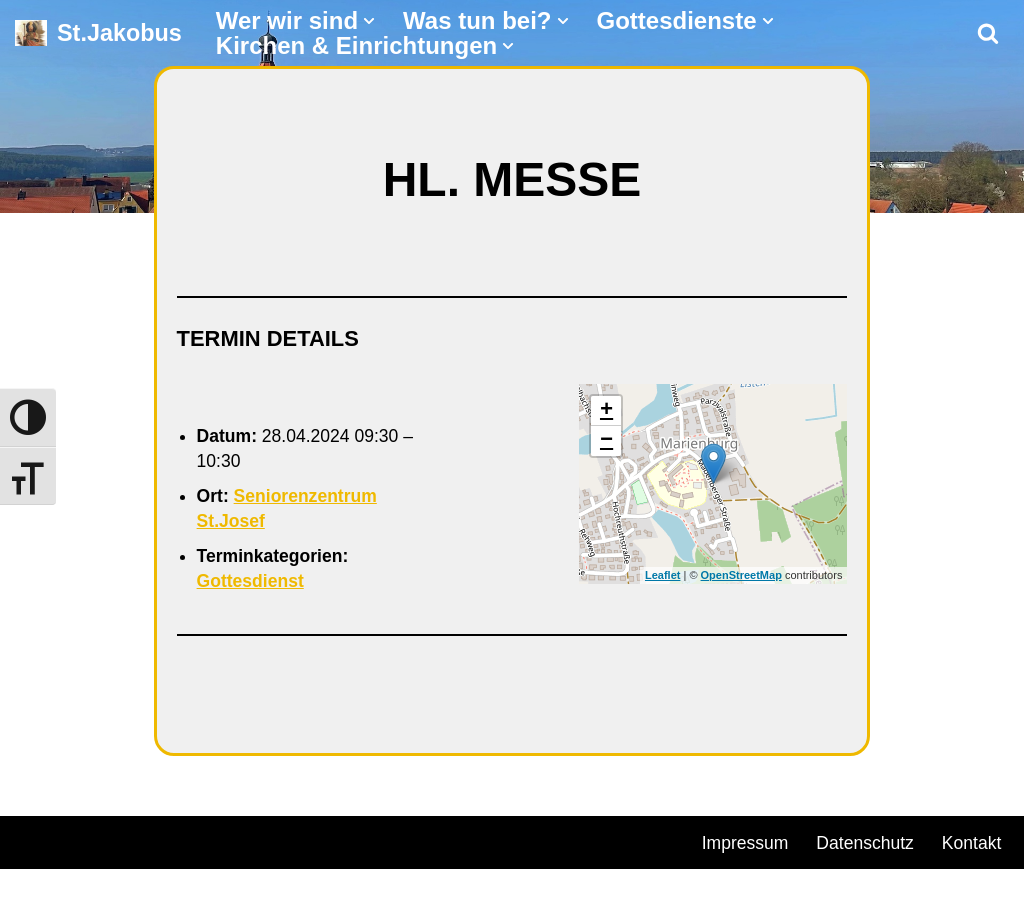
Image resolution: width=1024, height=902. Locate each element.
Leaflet (662, 577)
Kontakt (732, 875)
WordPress (242, 842)
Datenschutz (869, 845)
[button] (369, 21)
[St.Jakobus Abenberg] (98, 33)
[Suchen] (988, 33)
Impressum (746, 845)
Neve (36, 842)
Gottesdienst (252, 583)
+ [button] (606, 412)
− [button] (606, 442)
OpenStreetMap (741, 577)
